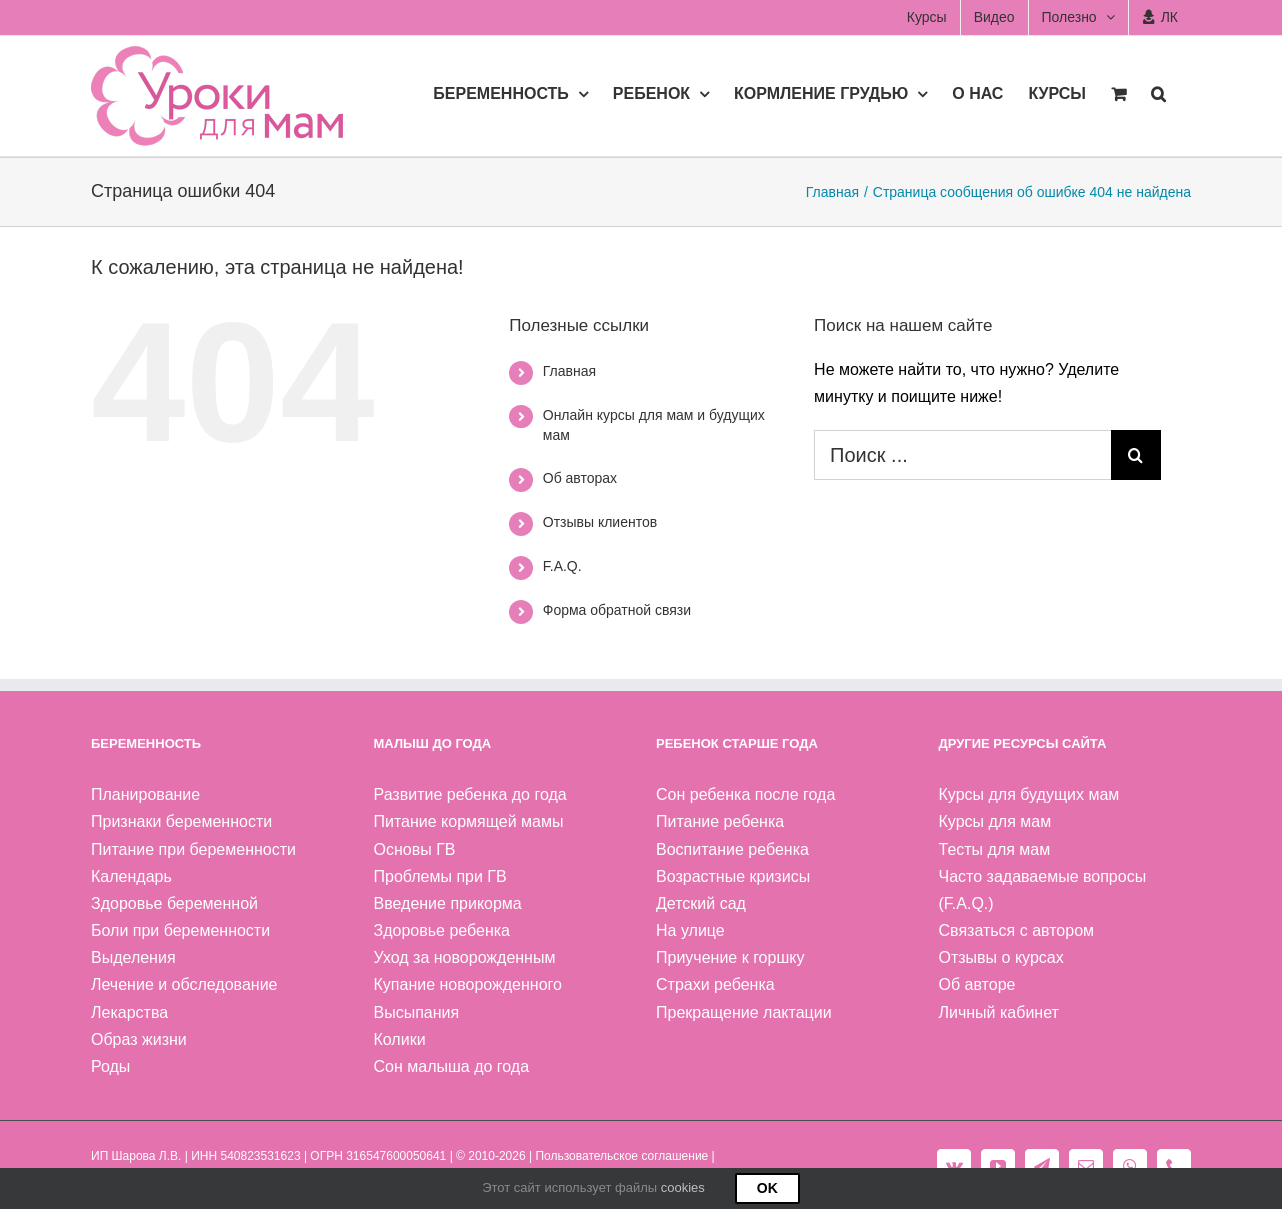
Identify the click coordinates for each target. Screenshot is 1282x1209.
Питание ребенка (720, 821)
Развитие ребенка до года (470, 794)
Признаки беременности (181, 821)
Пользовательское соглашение (621, 1156)
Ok (767, 1188)
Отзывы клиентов (600, 522)
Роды (110, 1066)
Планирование (145, 794)
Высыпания (417, 1012)
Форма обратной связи (617, 610)
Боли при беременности (180, 930)
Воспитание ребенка (732, 849)
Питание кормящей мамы (469, 821)
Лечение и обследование (184, 984)
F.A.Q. (562, 566)
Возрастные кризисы (733, 876)
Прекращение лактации (744, 1012)
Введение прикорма (448, 903)
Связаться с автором (1017, 930)
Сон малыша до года (452, 1066)
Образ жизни (139, 1039)
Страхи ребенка (715, 984)
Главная (569, 371)
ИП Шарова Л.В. (136, 1156)
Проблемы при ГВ (440, 876)
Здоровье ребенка (442, 930)
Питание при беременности (193, 849)
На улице (690, 930)
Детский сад (701, 903)
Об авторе (977, 984)
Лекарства (129, 1012)
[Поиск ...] (962, 455)
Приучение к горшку (730, 957)
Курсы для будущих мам (1029, 794)
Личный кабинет (999, 1012)
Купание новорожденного (468, 984)
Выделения (133, 957)
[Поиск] (1136, 455)
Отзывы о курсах (1001, 957)
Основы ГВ (415, 849)
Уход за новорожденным (465, 957)
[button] (1158, 92)
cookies (683, 1187)
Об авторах (580, 478)
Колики (400, 1039)
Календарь (131, 876)
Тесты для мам (995, 849)
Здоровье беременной (174, 903)
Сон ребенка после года (745, 794)
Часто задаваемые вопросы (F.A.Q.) (1043, 890)
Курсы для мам (995, 821)
